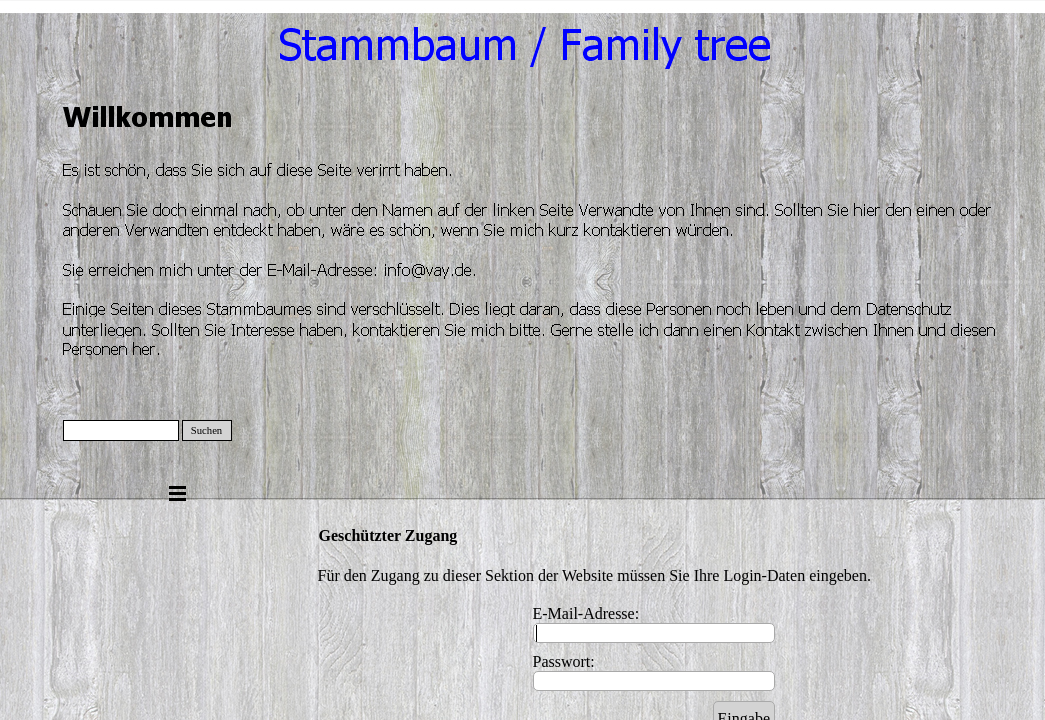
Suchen (206, 430)
